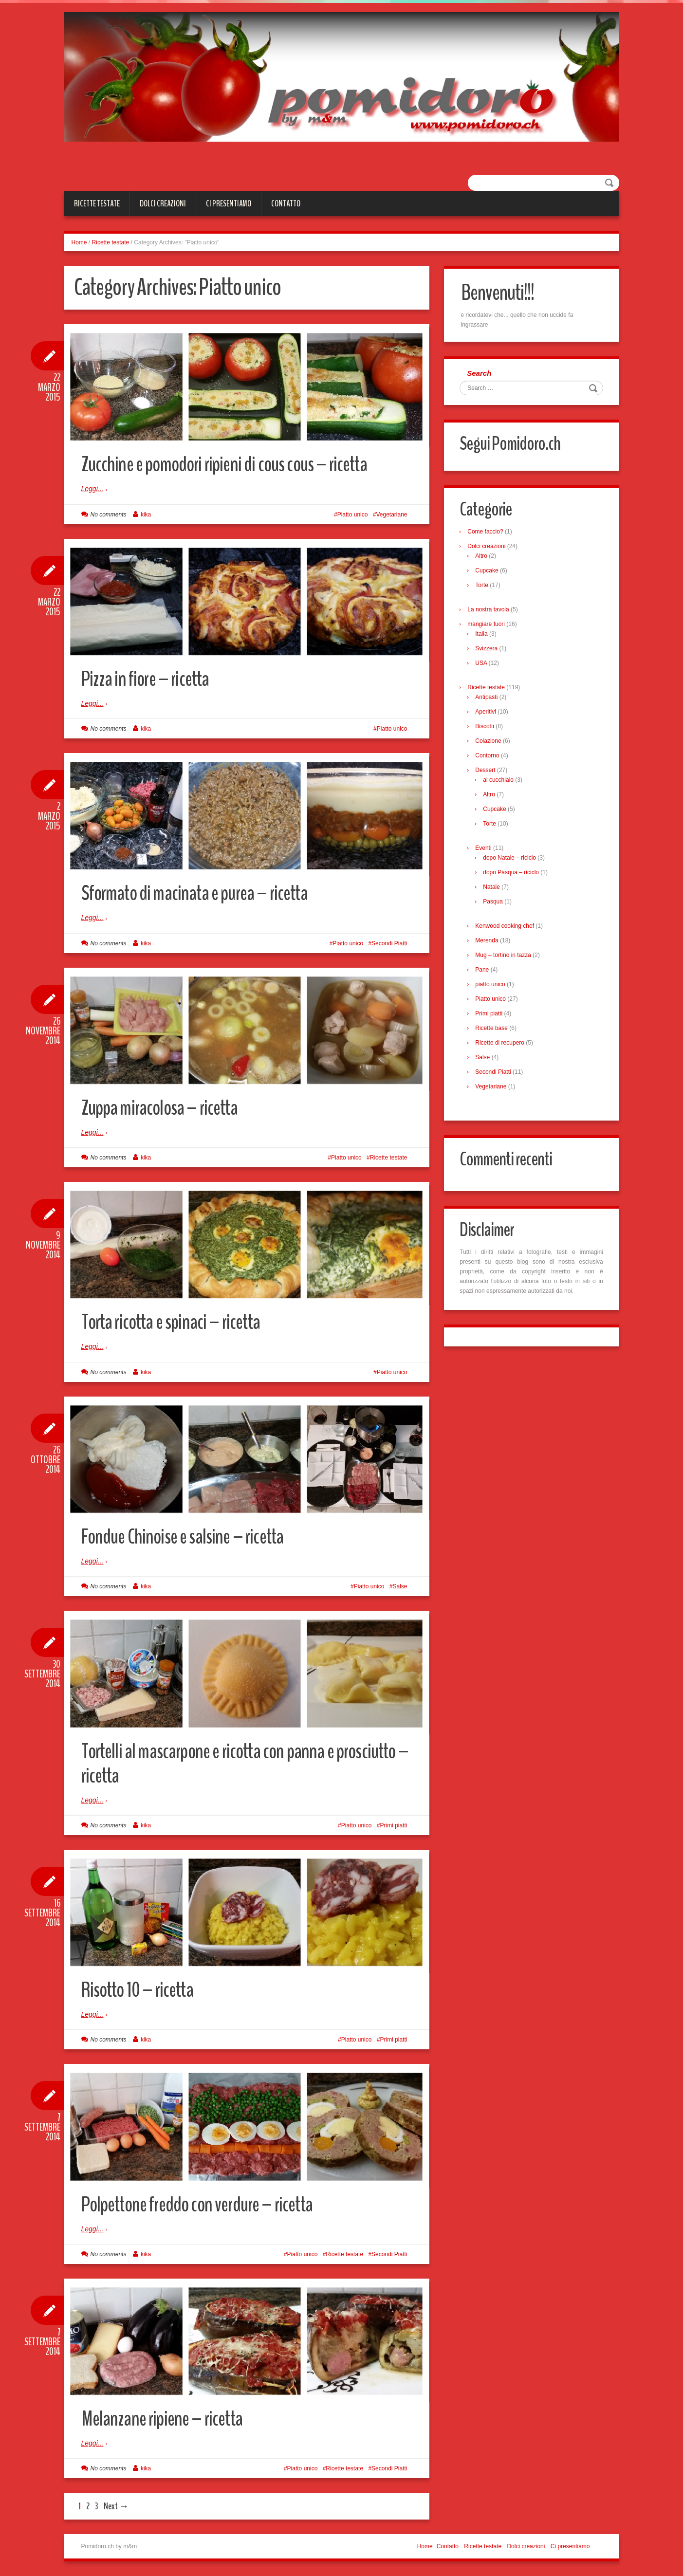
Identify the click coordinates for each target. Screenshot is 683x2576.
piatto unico (491, 985)
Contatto (285, 203)
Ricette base (493, 1029)
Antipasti (488, 698)
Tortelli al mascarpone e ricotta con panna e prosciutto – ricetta (245, 1763)
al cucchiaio (499, 781)
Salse (399, 1586)
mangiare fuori (487, 625)
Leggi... (92, 489)
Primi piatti (393, 1825)
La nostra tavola (489, 610)
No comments (109, 514)
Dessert (487, 771)
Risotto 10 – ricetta (140, 1990)
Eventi (485, 849)
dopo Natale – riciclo (510, 859)
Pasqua (494, 903)
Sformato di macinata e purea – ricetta (199, 893)
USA (482, 664)
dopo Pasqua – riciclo (512, 873)
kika (146, 514)
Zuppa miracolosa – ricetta (163, 1107)
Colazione (489, 742)
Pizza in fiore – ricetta (147, 679)
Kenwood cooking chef (506, 927)
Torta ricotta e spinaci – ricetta (174, 1322)
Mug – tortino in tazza (505, 956)
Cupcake (488, 572)
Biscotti (486, 727)
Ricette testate (97, 203)
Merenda (488, 941)
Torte (483, 586)
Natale (492, 888)
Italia (483, 635)
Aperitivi (487, 713)
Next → (116, 2506)
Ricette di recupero (501, 1044)
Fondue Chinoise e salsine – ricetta (186, 1536)
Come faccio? (486, 533)
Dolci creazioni (163, 203)
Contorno (488, 757)
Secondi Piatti (389, 943)
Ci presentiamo (228, 203)
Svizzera (488, 649)
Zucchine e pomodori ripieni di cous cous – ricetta (229, 464)
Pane (483, 971)
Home (79, 242)
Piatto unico (352, 514)
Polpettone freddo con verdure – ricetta (203, 2204)
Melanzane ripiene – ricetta (164, 2418)
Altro (483, 557)
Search (480, 373)
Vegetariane (391, 514)
